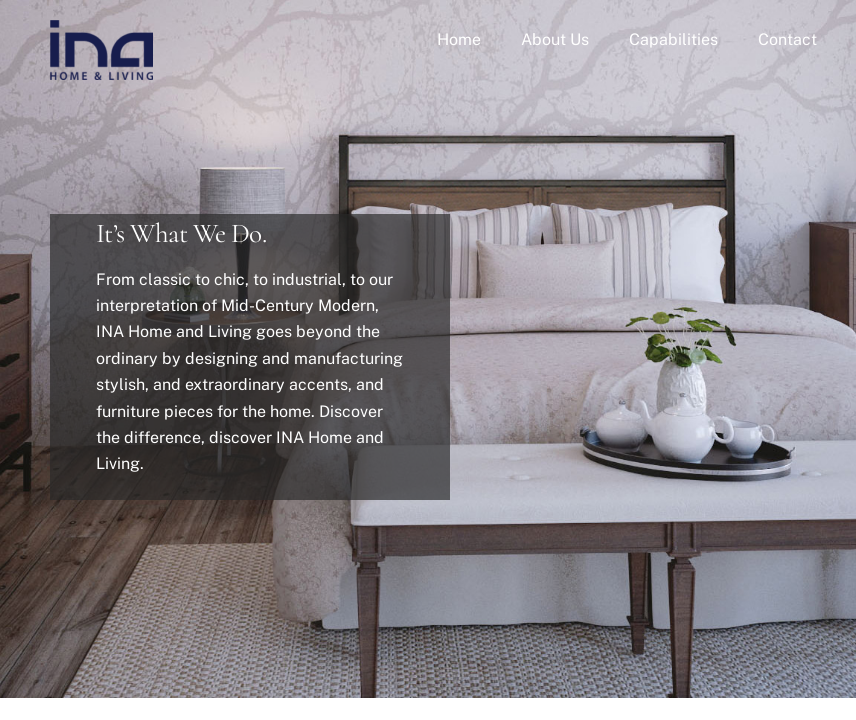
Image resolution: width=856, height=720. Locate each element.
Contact (787, 39)
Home (459, 39)
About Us (555, 39)
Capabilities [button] (673, 39)
